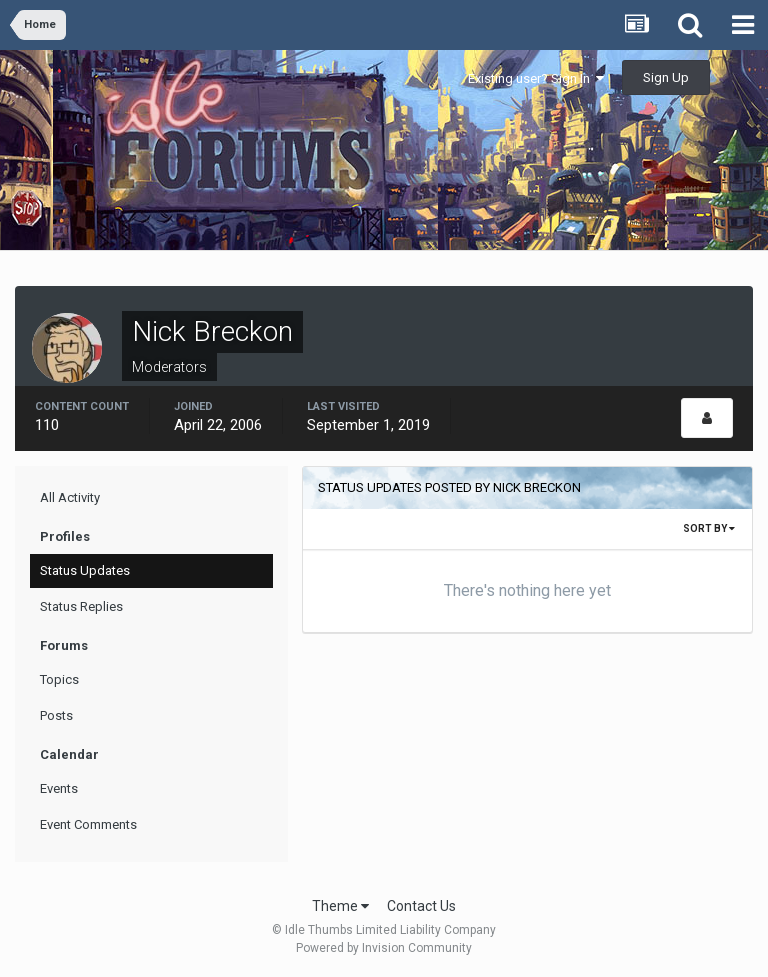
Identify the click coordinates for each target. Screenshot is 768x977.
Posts (56, 715)
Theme (340, 906)
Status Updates (85, 570)
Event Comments (88, 824)
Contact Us (421, 906)
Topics (59, 679)
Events (59, 788)
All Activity (70, 497)
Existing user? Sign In (536, 78)
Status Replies (81, 606)
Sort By (709, 528)
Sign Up (666, 77)
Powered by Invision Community (384, 948)
